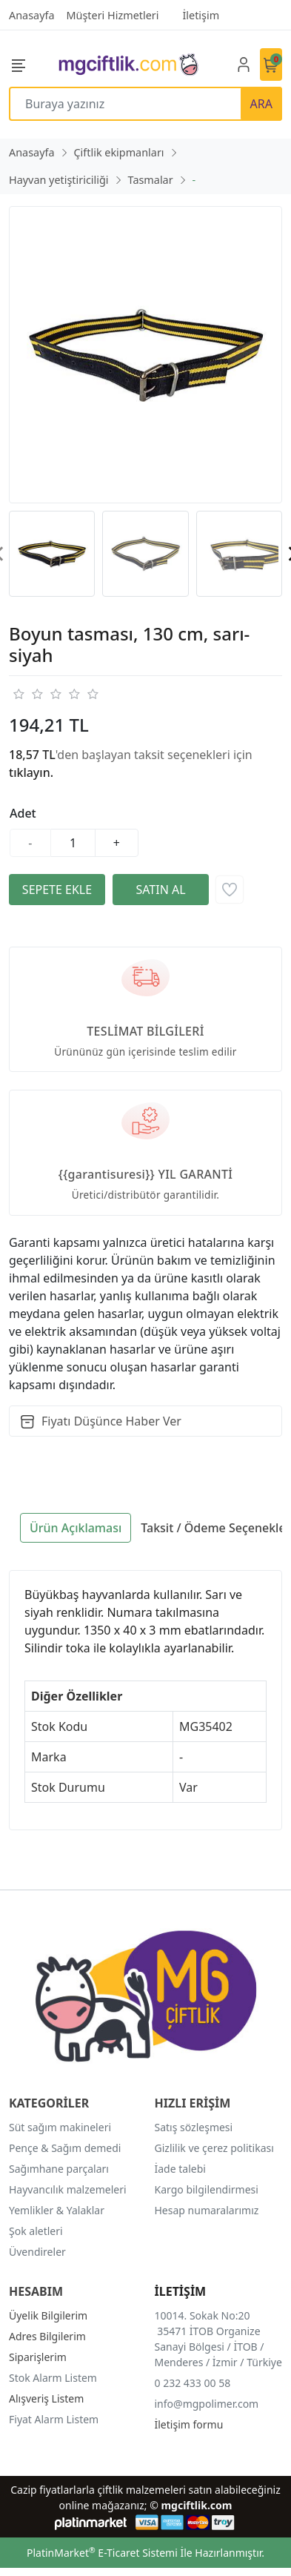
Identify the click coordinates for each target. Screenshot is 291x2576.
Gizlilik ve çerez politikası (214, 2148)
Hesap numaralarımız (207, 2210)
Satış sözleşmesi (194, 2127)
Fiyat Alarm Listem (53, 2419)
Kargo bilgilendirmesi (206, 2189)
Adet (23, 813)
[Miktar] (73, 843)
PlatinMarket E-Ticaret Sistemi (102, 2553)
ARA (261, 104)
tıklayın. (31, 772)
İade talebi (180, 2169)
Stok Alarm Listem (53, 2378)
